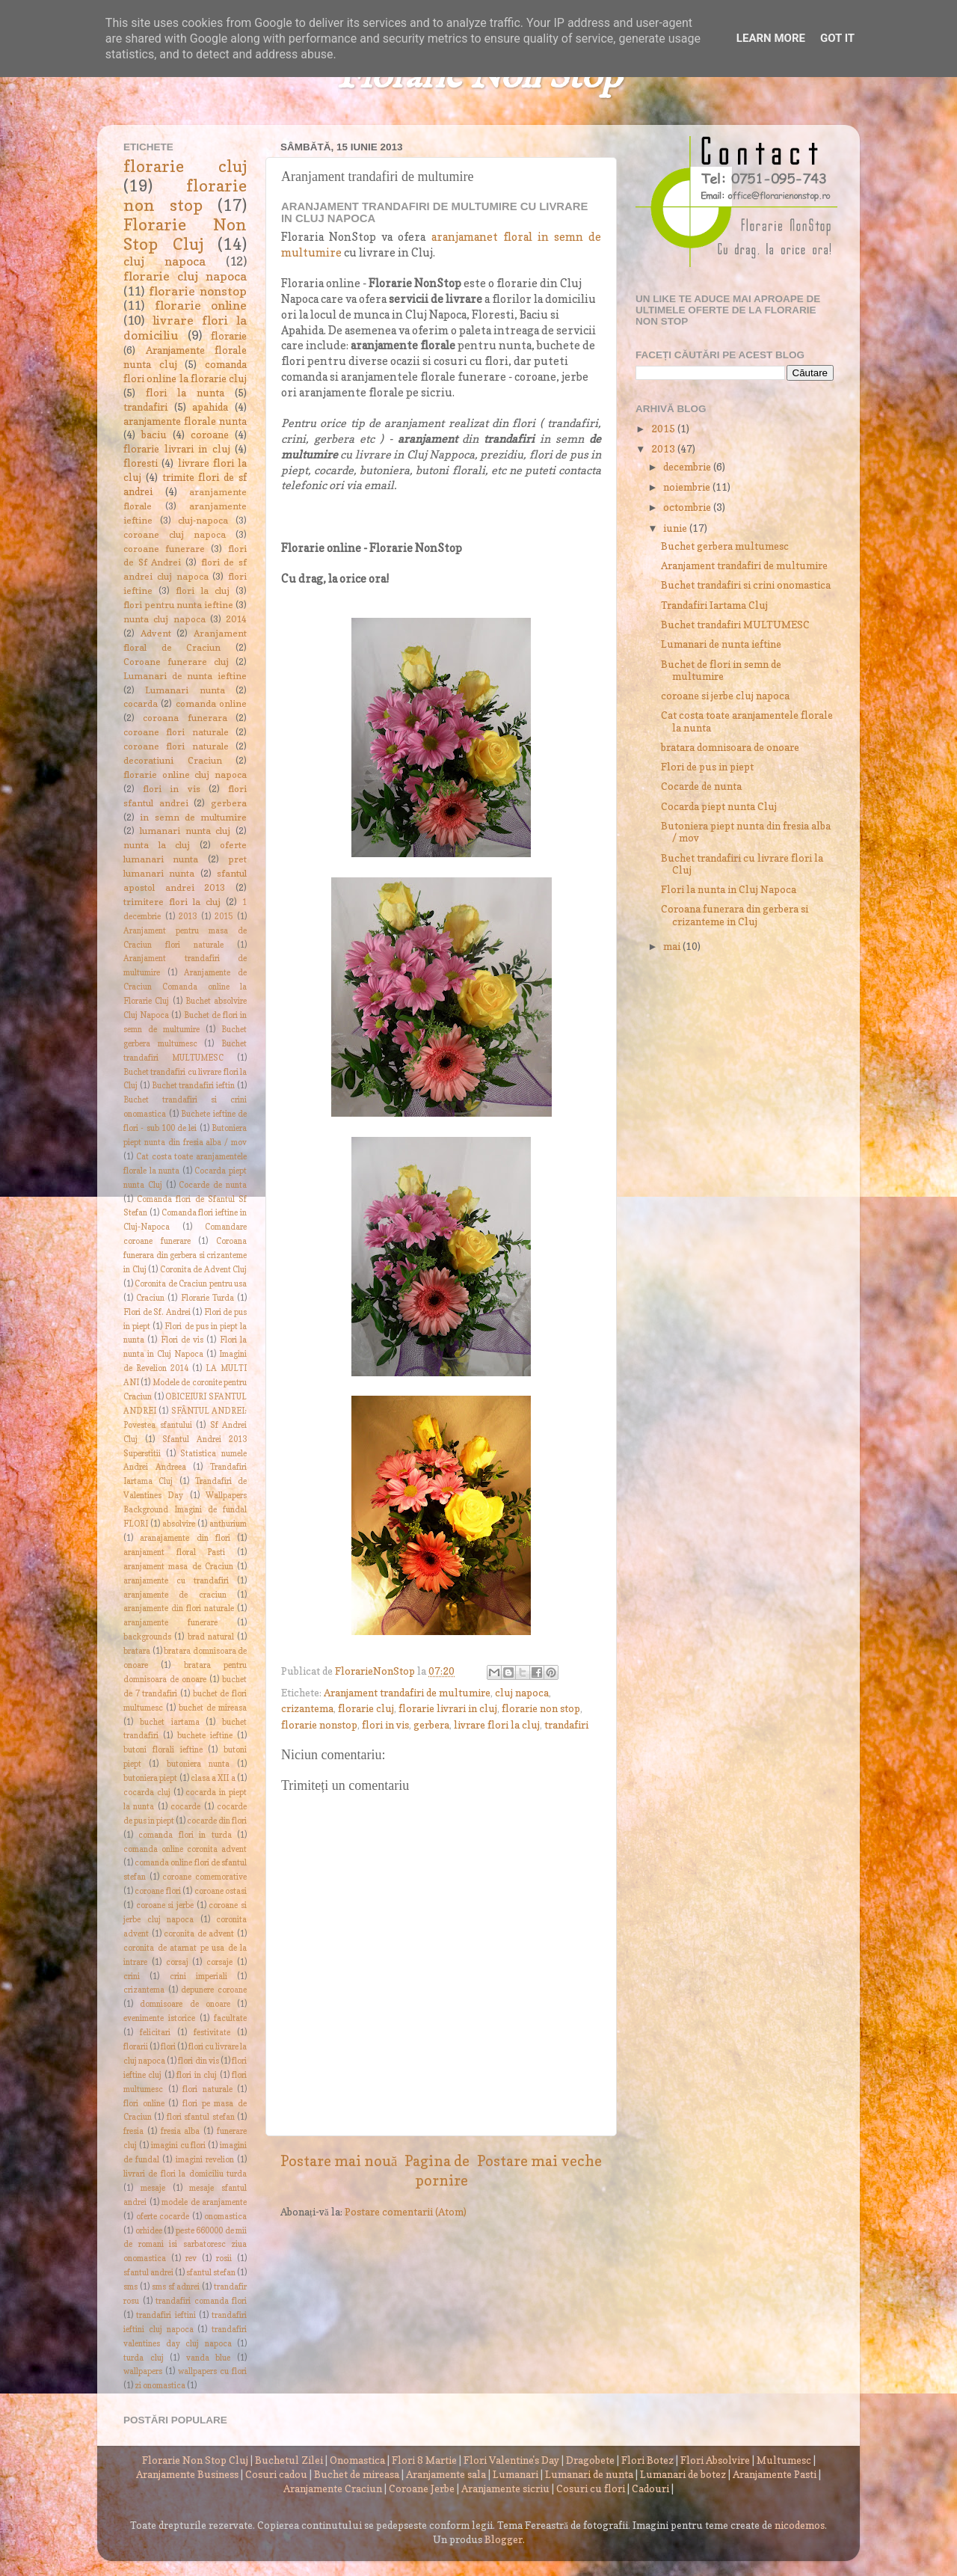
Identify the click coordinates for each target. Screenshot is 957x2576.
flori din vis (198, 2061)
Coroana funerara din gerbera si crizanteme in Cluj (185, 1255)
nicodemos (800, 2525)
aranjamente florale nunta (185, 421)
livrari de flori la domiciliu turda (185, 2174)
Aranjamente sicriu (505, 2488)
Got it (837, 38)
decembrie (688, 467)
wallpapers (142, 2371)
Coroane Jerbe (422, 2488)
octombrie (688, 507)
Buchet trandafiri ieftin (194, 1086)
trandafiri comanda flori (201, 2301)
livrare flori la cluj (497, 1725)
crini (131, 1976)
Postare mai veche (539, 2161)
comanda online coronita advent (185, 1849)
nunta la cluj (156, 844)
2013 (188, 916)
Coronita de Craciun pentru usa (191, 1284)
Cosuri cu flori (590, 2488)
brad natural (211, 1637)
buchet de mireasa (213, 1708)
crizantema (307, 1708)
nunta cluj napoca (164, 619)
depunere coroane (214, 1990)
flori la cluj (202, 590)
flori (168, 2047)
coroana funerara (185, 717)
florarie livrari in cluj (448, 1708)
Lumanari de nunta (589, 2474)
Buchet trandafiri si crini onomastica (746, 585)
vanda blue (208, 2358)
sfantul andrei (148, 2273)
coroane (210, 435)
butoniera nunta (198, 1764)
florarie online (201, 305)
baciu (154, 435)
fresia (133, 2131)
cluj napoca (522, 1693)
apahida (210, 407)
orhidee (148, 2231)
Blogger (503, 2539)
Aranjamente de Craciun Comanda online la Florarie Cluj (185, 987)
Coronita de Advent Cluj (203, 1270)
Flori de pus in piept (707, 767)
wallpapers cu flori (212, 2371)
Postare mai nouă (338, 2161)
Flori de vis (182, 1340)
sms (130, 2287)
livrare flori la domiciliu (185, 328)
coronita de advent (199, 1934)
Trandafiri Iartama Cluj (714, 605)
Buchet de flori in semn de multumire (721, 670)
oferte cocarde (163, 2216)
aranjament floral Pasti (174, 1552)
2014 (236, 619)
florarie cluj (366, 1708)
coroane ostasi (220, 1891)
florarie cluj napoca (185, 276)
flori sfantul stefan (201, 2117)
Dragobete (590, 2460)
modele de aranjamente (204, 2202)
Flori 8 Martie (424, 2460)
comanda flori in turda (184, 1835)
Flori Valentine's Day (511, 2460)
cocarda (140, 703)
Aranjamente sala (446, 2474)
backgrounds (147, 1637)
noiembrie (688, 487)
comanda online (211, 703)
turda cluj (143, 2358)
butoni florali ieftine (163, 1750)
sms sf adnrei (176, 2287)
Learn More (770, 38)
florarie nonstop (319, 1725)
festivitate (212, 2032)
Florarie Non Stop (478, 77)
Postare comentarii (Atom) (406, 2212)
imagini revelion (205, 2160)
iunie (676, 528)
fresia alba (180, 2131)
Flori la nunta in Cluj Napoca (728, 889)
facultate (230, 2018)
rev (191, 2258)
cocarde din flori (217, 1821)
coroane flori (157, 1891)
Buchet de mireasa (356, 2474)
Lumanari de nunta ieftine (185, 675)
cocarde (185, 1807)
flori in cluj (196, 2075)
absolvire (178, 1524)
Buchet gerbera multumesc (725, 546)
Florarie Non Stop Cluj (185, 234)
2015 (224, 916)
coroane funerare (164, 548)
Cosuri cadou (276, 2474)
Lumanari (515, 2474)
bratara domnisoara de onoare (730, 747)
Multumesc (784, 2460)
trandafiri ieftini (165, 2315)
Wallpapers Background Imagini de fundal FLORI (185, 1510)
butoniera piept (150, 1778)
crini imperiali (198, 1976)
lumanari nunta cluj (185, 830)
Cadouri (650, 2488)
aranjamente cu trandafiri (176, 1581)
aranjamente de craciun (175, 1595)
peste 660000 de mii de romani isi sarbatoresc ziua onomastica (185, 2245)
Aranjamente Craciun (332, 2488)
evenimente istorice (159, 2018)
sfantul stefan (211, 2273)
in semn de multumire (193, 817)
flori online (143, 2104)
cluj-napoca (203, 520)
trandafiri (566, 1725)
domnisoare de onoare (185, 2004)
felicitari (155, 2032)
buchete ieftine (205, 1736)
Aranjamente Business (187, 2474)
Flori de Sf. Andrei (157, 1312)
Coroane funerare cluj (176, 661)
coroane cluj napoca (174, 534)
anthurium (228, 1524)
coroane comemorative (204, 1877)
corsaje (219, 1962)
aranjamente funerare (170, 1623)
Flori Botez (647, 2460)
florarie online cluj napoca (185, 774)
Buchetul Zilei (289, 2460)
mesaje (153, 2188)
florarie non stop (541, 1708)
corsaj (177, 1962)
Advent (156, 633)
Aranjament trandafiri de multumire (407, 1693)
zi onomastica (160, 2386)
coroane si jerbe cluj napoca (725, 696)
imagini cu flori (178, 2145)
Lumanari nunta (184, 690)
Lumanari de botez (683, 2474)
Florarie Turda (207, 1298)
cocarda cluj (146, 1792)
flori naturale (207, 2089)
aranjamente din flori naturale (178, 1608)
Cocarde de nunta (213, 1185)
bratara (136, 1651)
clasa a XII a (213, 1778)
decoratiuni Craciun (172, 760)
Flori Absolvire (715, 2460)
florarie (229, 336)
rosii (224, 2258)
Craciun (150, 1298)
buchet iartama (170, 1722)
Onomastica (357, 2460)
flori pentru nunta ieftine (178, 604)
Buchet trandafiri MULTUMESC (735, 625)
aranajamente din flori (185, 1538)
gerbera (431, 1725)
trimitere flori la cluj (172, 901)
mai (673, 946)
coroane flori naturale (176, 731)
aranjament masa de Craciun (178, 1566)
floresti (140, 463)
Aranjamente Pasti (774, 2474)
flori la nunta (185, 393)
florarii (135, 2047)
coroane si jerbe (165, 1905)
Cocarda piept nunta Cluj (719, 806)
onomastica (225, 2216)
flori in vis (385, 1725)
